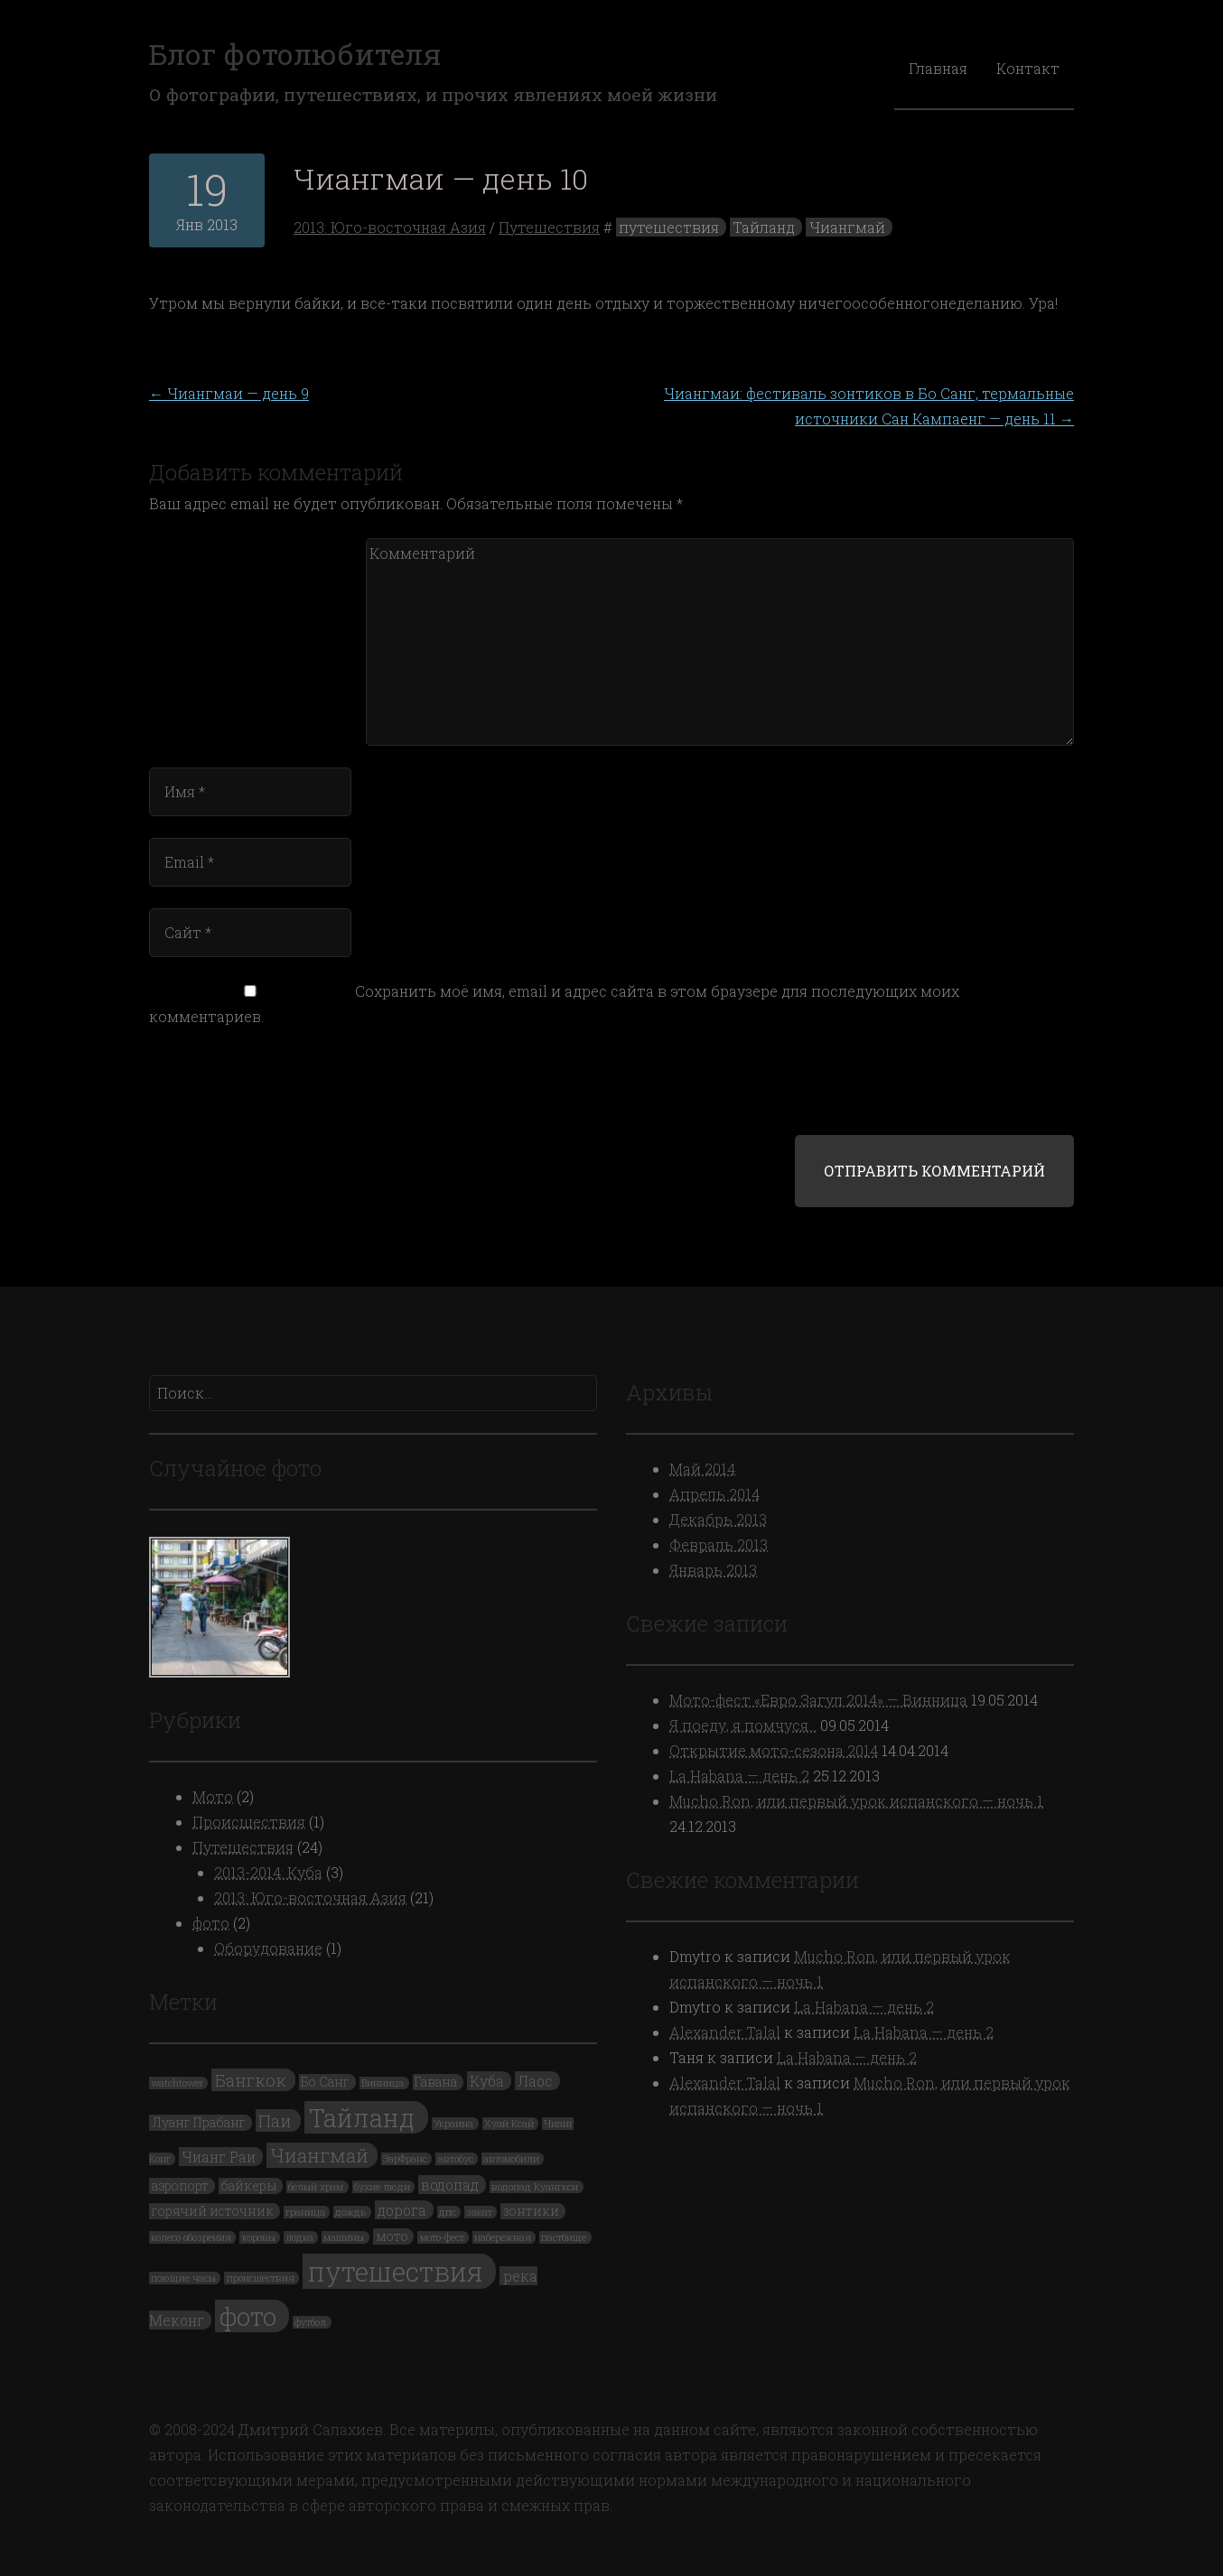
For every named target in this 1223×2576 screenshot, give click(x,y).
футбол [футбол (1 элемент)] (310, 2322)
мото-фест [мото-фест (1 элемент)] (442, 2237)
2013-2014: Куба (268, 1872)
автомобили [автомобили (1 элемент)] (511, 2159)
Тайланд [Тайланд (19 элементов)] (362, 2117)
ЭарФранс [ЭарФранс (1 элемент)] (405, 2159)
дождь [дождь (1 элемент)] (350, 2212)
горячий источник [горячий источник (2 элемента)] (213, 2211)
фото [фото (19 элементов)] (247, 2316)
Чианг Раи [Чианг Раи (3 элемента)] (219, 2156)
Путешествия (549, 227)
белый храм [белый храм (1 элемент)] (315, 2187)
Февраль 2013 (718, 1544)
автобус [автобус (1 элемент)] (455, 2159)
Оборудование (268, 1948)
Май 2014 (702, 1468)
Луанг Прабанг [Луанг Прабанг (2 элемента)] (199, 2123)
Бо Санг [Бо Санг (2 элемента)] (325, 2082)
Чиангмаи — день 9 (229, 393)
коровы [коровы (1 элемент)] (258, 2237)
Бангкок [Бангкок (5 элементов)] (250, 2080)
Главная (938, 68)
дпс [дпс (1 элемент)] (447, 2212)
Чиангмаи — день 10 (441, 178)
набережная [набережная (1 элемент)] (502, 2237)
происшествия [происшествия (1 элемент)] (260, 2278)
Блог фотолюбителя (295, 53)
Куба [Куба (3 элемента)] (487, 2080)
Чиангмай (847, 227)
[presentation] (272, 1090)
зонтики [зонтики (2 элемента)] (531, 2211)
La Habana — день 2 (739, 1775)
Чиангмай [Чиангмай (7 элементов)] (320, 2155)
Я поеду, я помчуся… (743, 1725)
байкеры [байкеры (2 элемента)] (248, 2186)
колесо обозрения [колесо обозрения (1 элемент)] (191, 2237)
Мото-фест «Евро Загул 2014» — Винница (818, 1699)
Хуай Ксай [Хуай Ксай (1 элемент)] (509, 2123)
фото (210, 1922)
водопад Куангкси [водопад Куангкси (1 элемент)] (534, 2187)
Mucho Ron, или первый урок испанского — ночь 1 (856, 1800)
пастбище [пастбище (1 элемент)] (563, 2237)
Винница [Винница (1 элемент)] (382, 2083)
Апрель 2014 (714, 1493)
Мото (212, 1796)
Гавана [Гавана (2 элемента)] (436, 2082)
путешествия (669, 227)
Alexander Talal (724, 2032)
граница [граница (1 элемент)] (305, 2212)
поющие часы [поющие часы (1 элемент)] (183, 2278)
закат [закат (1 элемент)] (479, 2212)
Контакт (1028, 68)
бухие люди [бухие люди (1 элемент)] (382, 2187)
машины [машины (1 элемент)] (343, 2237)
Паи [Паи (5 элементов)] (275, 2120)
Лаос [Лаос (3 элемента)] (535, 2080)
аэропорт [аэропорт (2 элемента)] (180, 2186)
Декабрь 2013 (718, 1519)
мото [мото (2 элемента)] (392, 2236)
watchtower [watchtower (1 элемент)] (177, 2083)
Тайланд (764, 227)
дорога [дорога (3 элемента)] (402, 2209)
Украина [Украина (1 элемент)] (453, 2123)
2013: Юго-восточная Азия (390, 227)
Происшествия (248, 1821)
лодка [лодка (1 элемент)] (299, 2237)
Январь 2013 (713, 1569)
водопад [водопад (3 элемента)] (450, 2184)
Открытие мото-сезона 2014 (773, 1750)
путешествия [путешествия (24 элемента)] (395, 2271)
